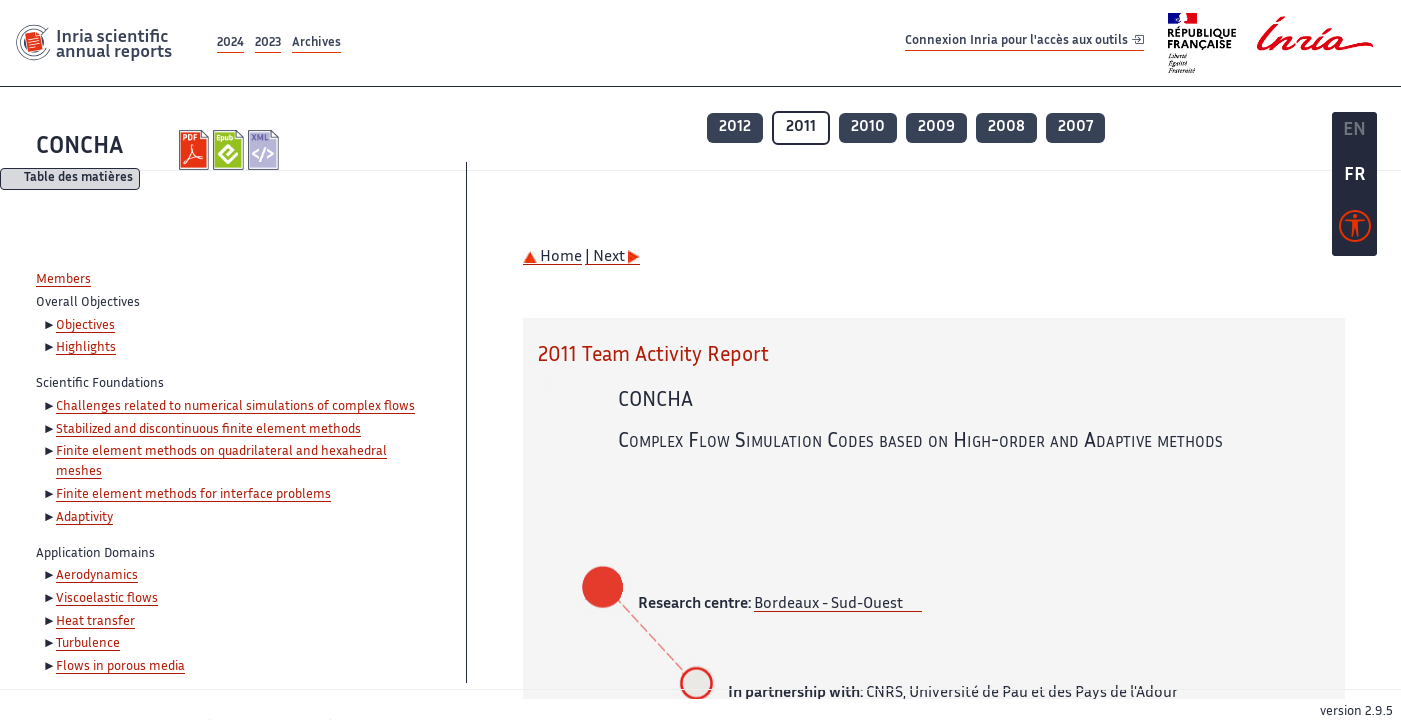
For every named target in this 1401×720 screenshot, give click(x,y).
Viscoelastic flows (107, 599)
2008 (1006, 127)
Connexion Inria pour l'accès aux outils (1024, 42)
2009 (936, 127)
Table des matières (78, 179)
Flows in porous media (120, 667)
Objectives (85, 326)
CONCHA (79, 147)
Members (63, 280)
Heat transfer (95, 622)
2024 (230, 43)
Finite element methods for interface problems (193, 495)
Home (552, 257)
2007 (1075, 127)
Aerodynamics (97, 576)
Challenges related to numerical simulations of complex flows (235, 407)
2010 (868, 127)
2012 (735, 127)
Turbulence (88, 644)
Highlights (86, 348)
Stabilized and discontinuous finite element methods (208, 430)
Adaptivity (84, 518)
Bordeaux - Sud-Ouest (828, 604)
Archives (316, 43)
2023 (268, 43)
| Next (612, 257)
